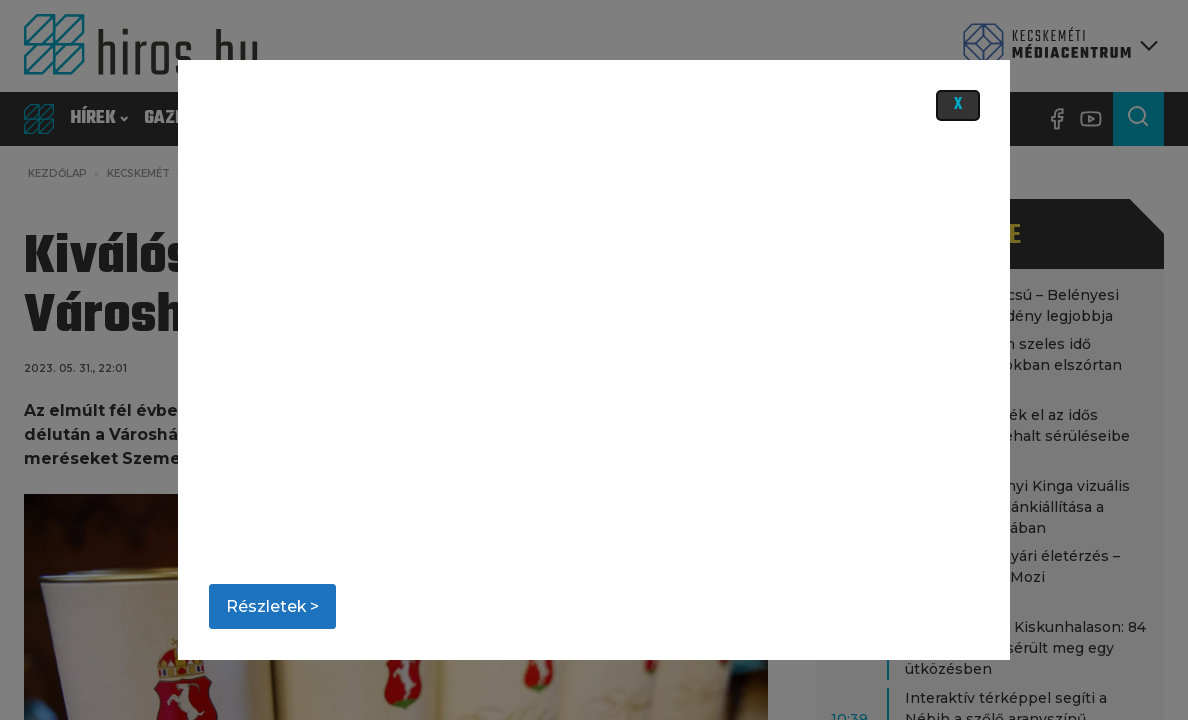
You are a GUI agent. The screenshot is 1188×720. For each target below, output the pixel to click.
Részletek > (272, 606)
